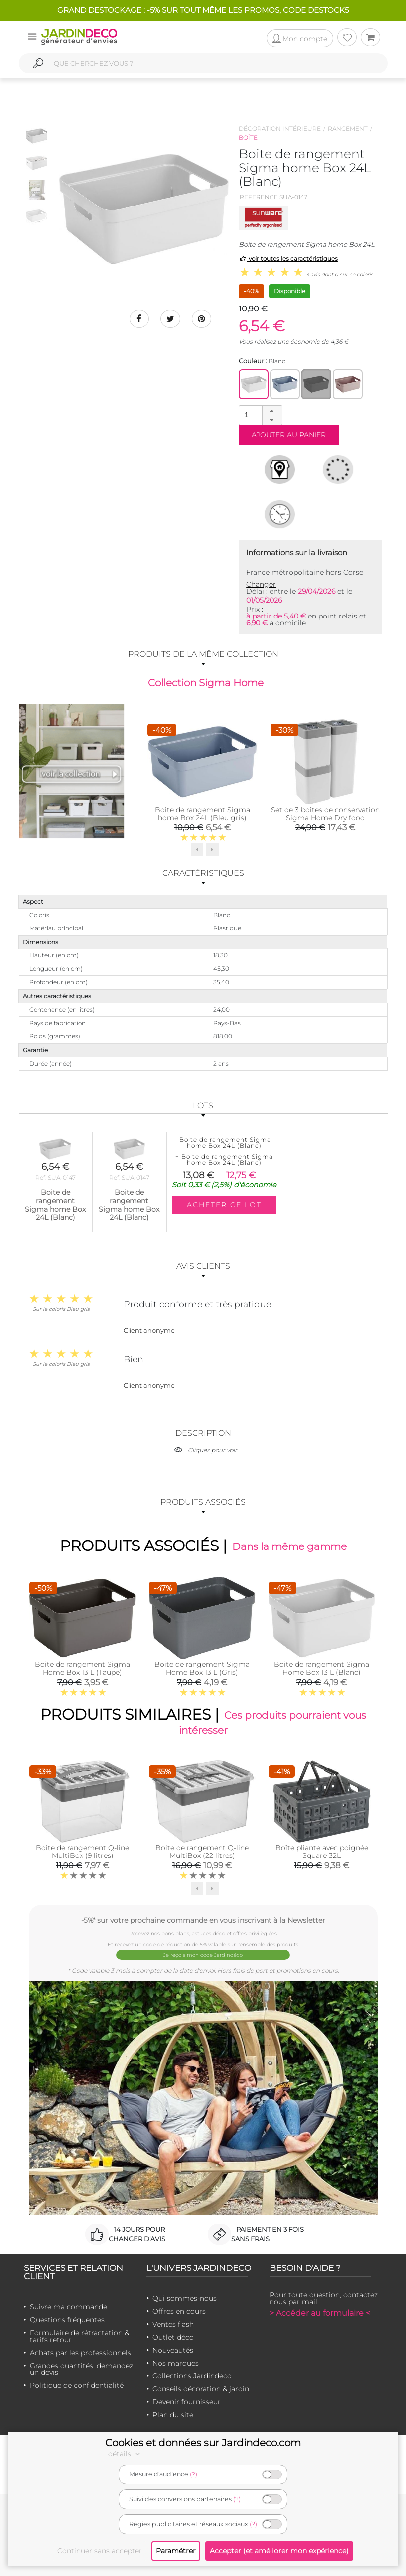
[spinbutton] (259, 415)
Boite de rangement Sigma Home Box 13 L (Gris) (202, 1668)
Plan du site (172, 2414)
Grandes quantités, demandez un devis (81, 2369)
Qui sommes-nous (184, 2298)
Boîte (248, 137)
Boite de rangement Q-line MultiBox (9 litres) (82, 1852)
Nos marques (175, 2363)
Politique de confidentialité (77, 2385)
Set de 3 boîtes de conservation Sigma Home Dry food (325, 813)
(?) (193, 2474)
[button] (272, 410)
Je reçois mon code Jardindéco (203, 1955)
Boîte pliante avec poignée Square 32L (321, 1852)
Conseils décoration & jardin (200, 2388)
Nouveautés (172, 2350)
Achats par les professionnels (80, 2352)
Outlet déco (173, 2337)
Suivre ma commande (68, 2306)
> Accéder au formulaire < (320, 2313)
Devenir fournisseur (186, 2401)
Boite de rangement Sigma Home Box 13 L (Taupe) (82, 1668)
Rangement (348, 128)
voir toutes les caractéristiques (288, 258)
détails (125, 2453)
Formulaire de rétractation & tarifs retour (79, 2336)
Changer (261, 584)
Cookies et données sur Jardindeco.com (203, 2443)
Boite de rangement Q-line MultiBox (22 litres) (202, 1852)
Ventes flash (173, 2324)
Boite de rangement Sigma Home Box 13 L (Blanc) (321, 1668)
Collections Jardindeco (192, 2375)
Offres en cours (179, 2311)
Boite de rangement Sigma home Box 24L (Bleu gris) (202, 813)
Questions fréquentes (67, 2319)
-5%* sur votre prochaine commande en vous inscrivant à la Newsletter (203, 1920)
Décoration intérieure (280, 128)
